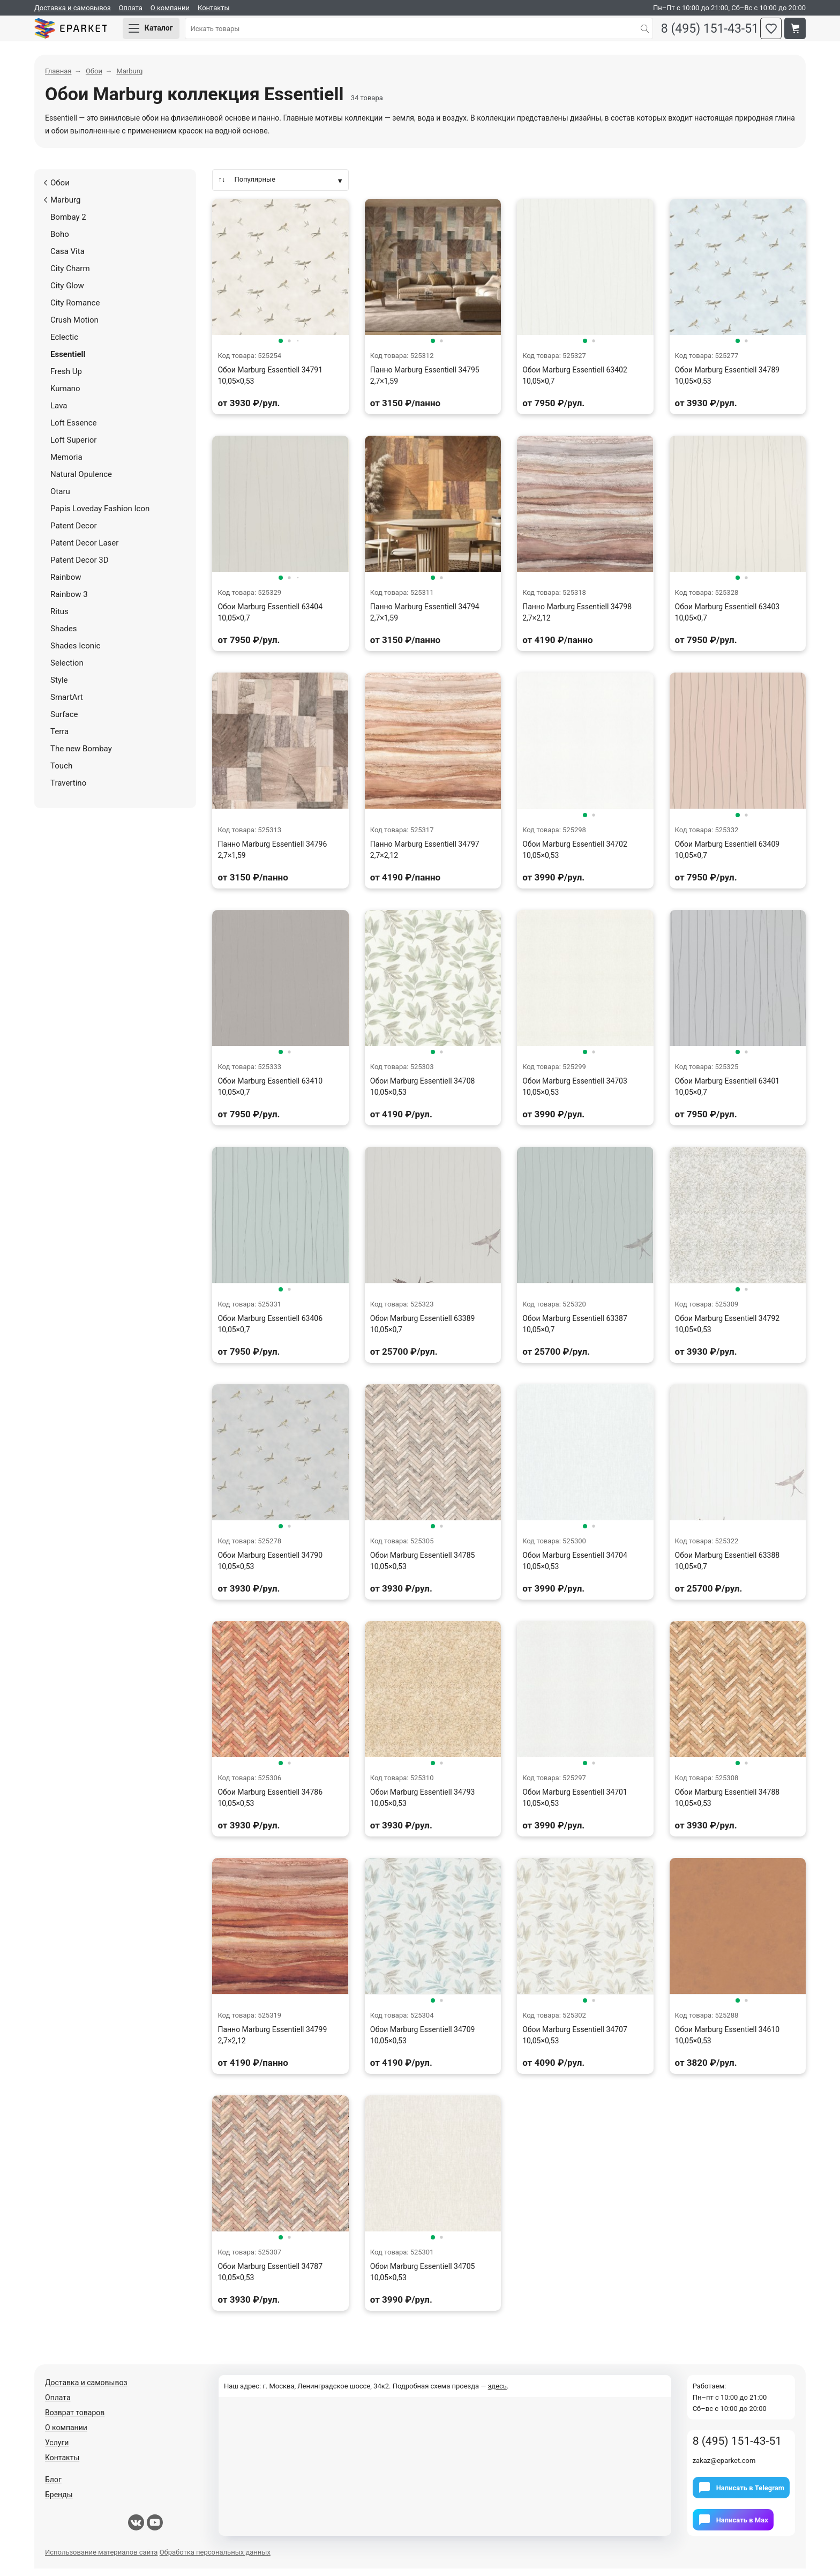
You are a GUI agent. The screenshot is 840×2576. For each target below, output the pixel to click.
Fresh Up (66, 378)
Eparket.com (82, 32)
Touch (61, 773)
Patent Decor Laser (84, 550)
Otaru (60, 498)
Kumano (65, 395)
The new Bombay (81, 755)
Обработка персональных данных (215, 2560)
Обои (56, 190)
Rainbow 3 (69, 601)
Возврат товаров (74, 2420)
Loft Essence (73, 430)
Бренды (59, 2502)
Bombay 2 (68, 224)
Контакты (214, 8)
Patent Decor (73, 532)
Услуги (57, 2450)
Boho (59, 241)
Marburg (61, 207)
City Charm (70, 275)
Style (59, 687)
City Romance (75, 310)
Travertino (68, 790)
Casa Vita (67, 258)
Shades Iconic (75, 653)
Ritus (59, 618)
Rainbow (65, 584)
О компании (170, 8)
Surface (64, 721)
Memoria (66, 464)
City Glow (67, 292)
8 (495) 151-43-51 (703, 32)
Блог (53, 2487)
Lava (58, 412)
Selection (67, 670)
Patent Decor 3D (79, 567)
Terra (59, 738)
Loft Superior (73, 447)
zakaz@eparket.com (724, 2468)
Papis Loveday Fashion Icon (99, 515)
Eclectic (64, 344)
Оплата (130, 8)
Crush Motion (74, 327)
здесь (497, 2394)
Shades (63, 635)
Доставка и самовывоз (72, 8)
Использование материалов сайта (101, 2560)
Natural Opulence (81, 481)
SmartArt (66, 704)
